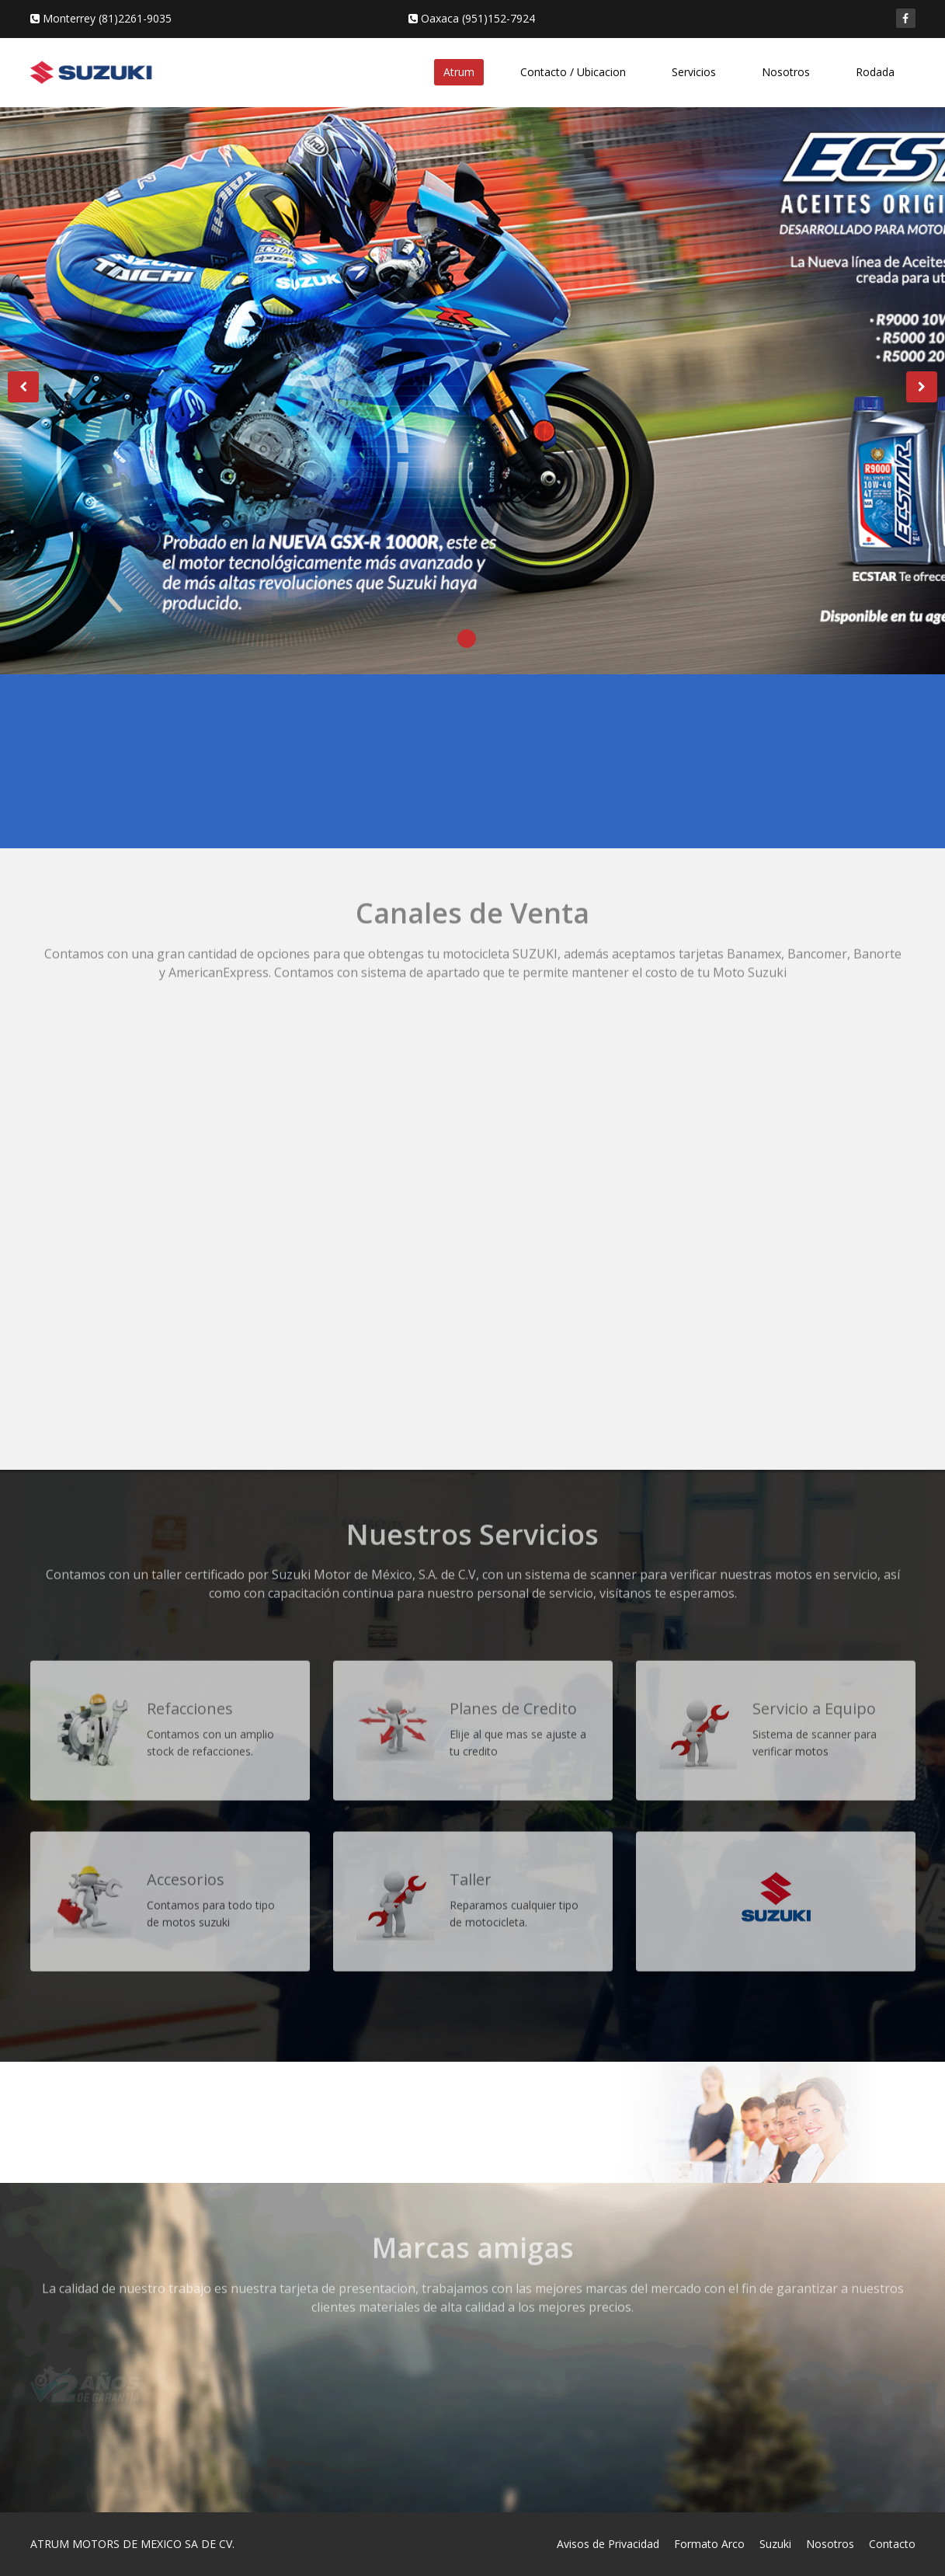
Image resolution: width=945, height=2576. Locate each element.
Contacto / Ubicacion (573, 71)
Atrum (458, 71)
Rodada (875, 71)
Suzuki (775, 2543)
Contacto (892, 2543)
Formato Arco (709, 2543)
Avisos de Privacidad (608, 2543)
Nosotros (786, 71)
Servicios (694, 71)
